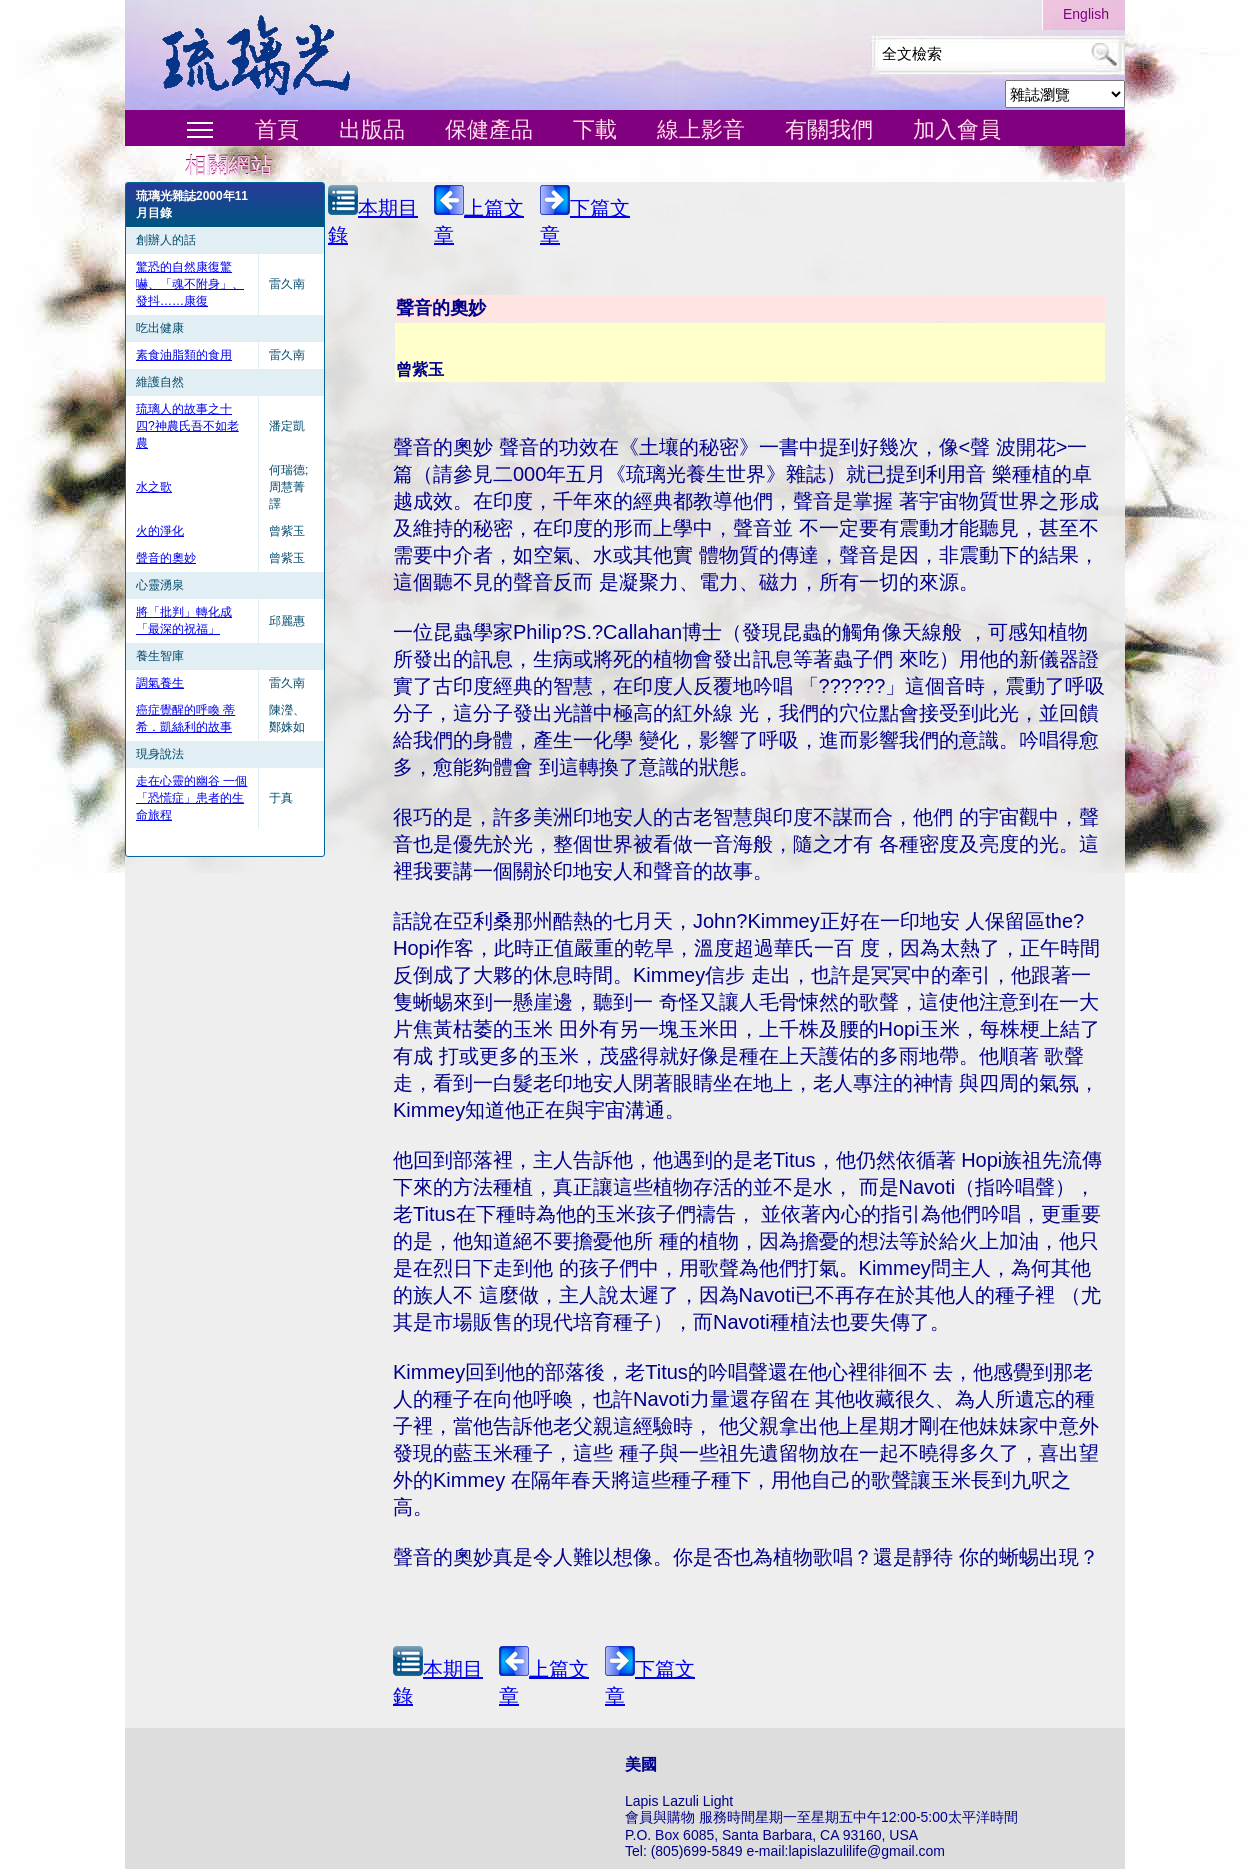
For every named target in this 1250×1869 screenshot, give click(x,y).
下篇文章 (585, 215)
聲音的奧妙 (166, 558)
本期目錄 (373, 215)
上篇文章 (479, 215)
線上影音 (701, 129)
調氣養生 (160, 683)
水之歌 (154, 487)
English (1086, 14)
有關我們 (829, 129)
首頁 (277, 129)
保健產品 (489, 129)
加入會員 (957, 129)
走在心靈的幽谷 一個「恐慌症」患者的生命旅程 (191, 798)
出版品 (372, 129)
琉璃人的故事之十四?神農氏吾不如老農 (187, 426)
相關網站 (229, 165)
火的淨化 (160, 531)
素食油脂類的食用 (184, 355)
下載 (595, 129)
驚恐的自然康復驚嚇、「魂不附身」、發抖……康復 (190, 284)
